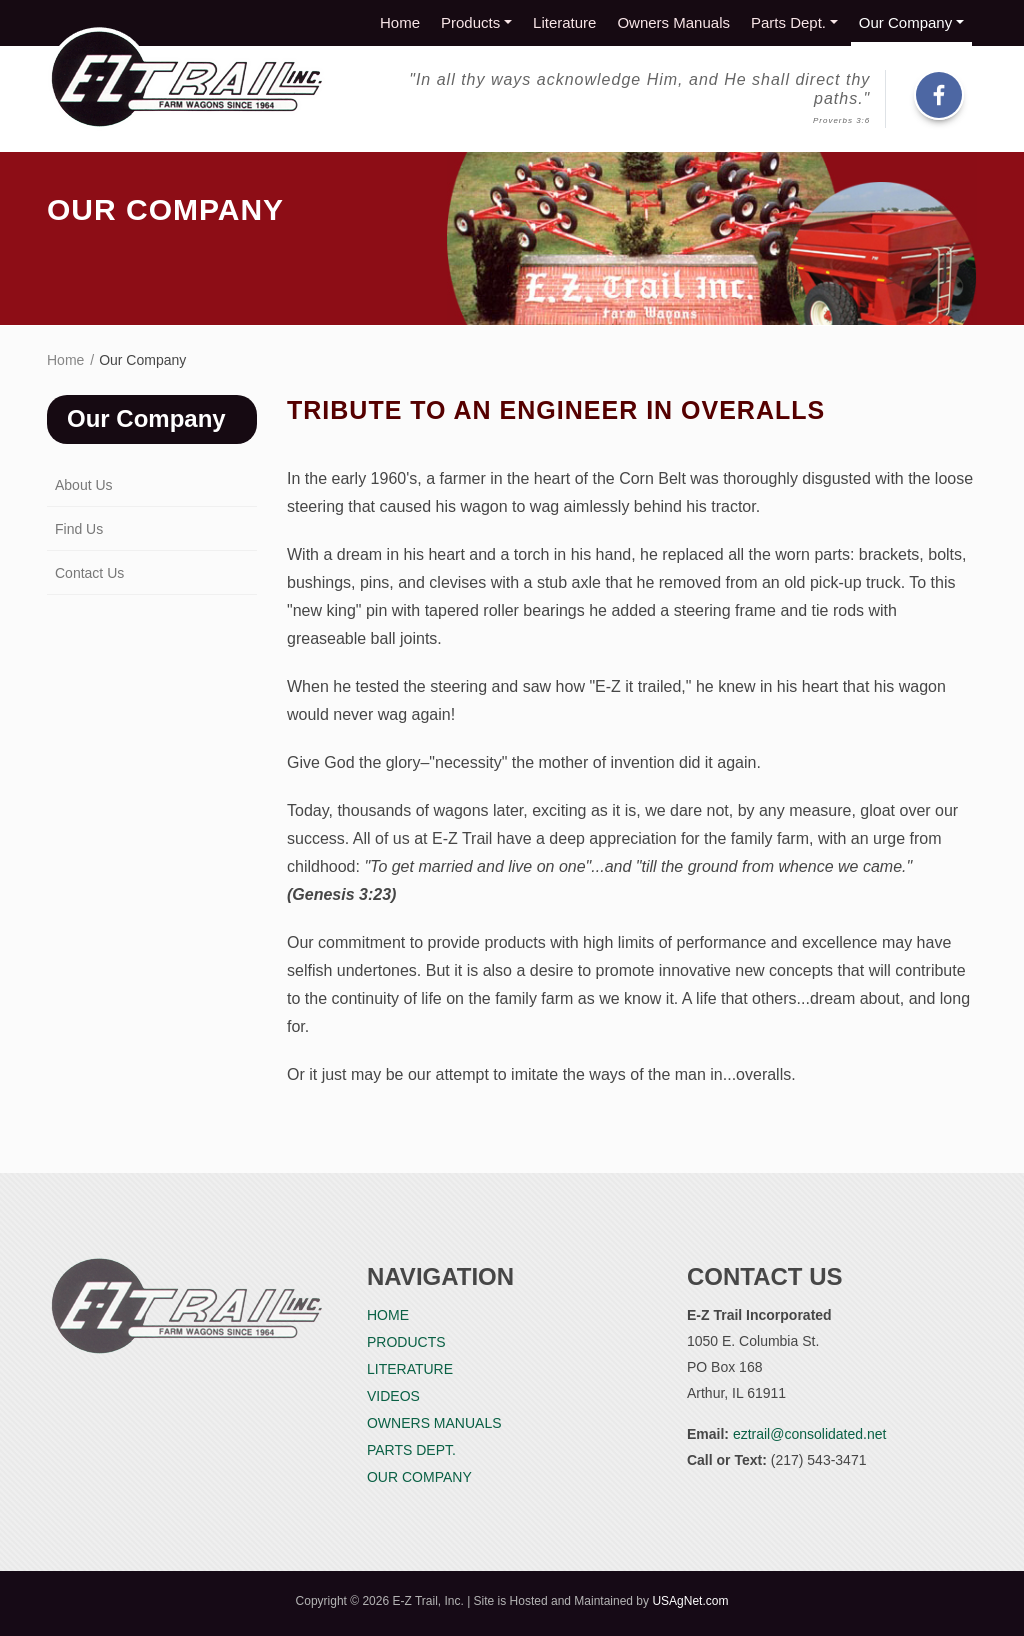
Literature (564, 22)
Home (400, 22)
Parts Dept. (788, 22)
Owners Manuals (673, 22)
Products (470, 22)
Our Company (905, 22)
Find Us (79, 529)
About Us (84, 485)
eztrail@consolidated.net (810, 1434)
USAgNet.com (690, 1601)
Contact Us (89, 573)
